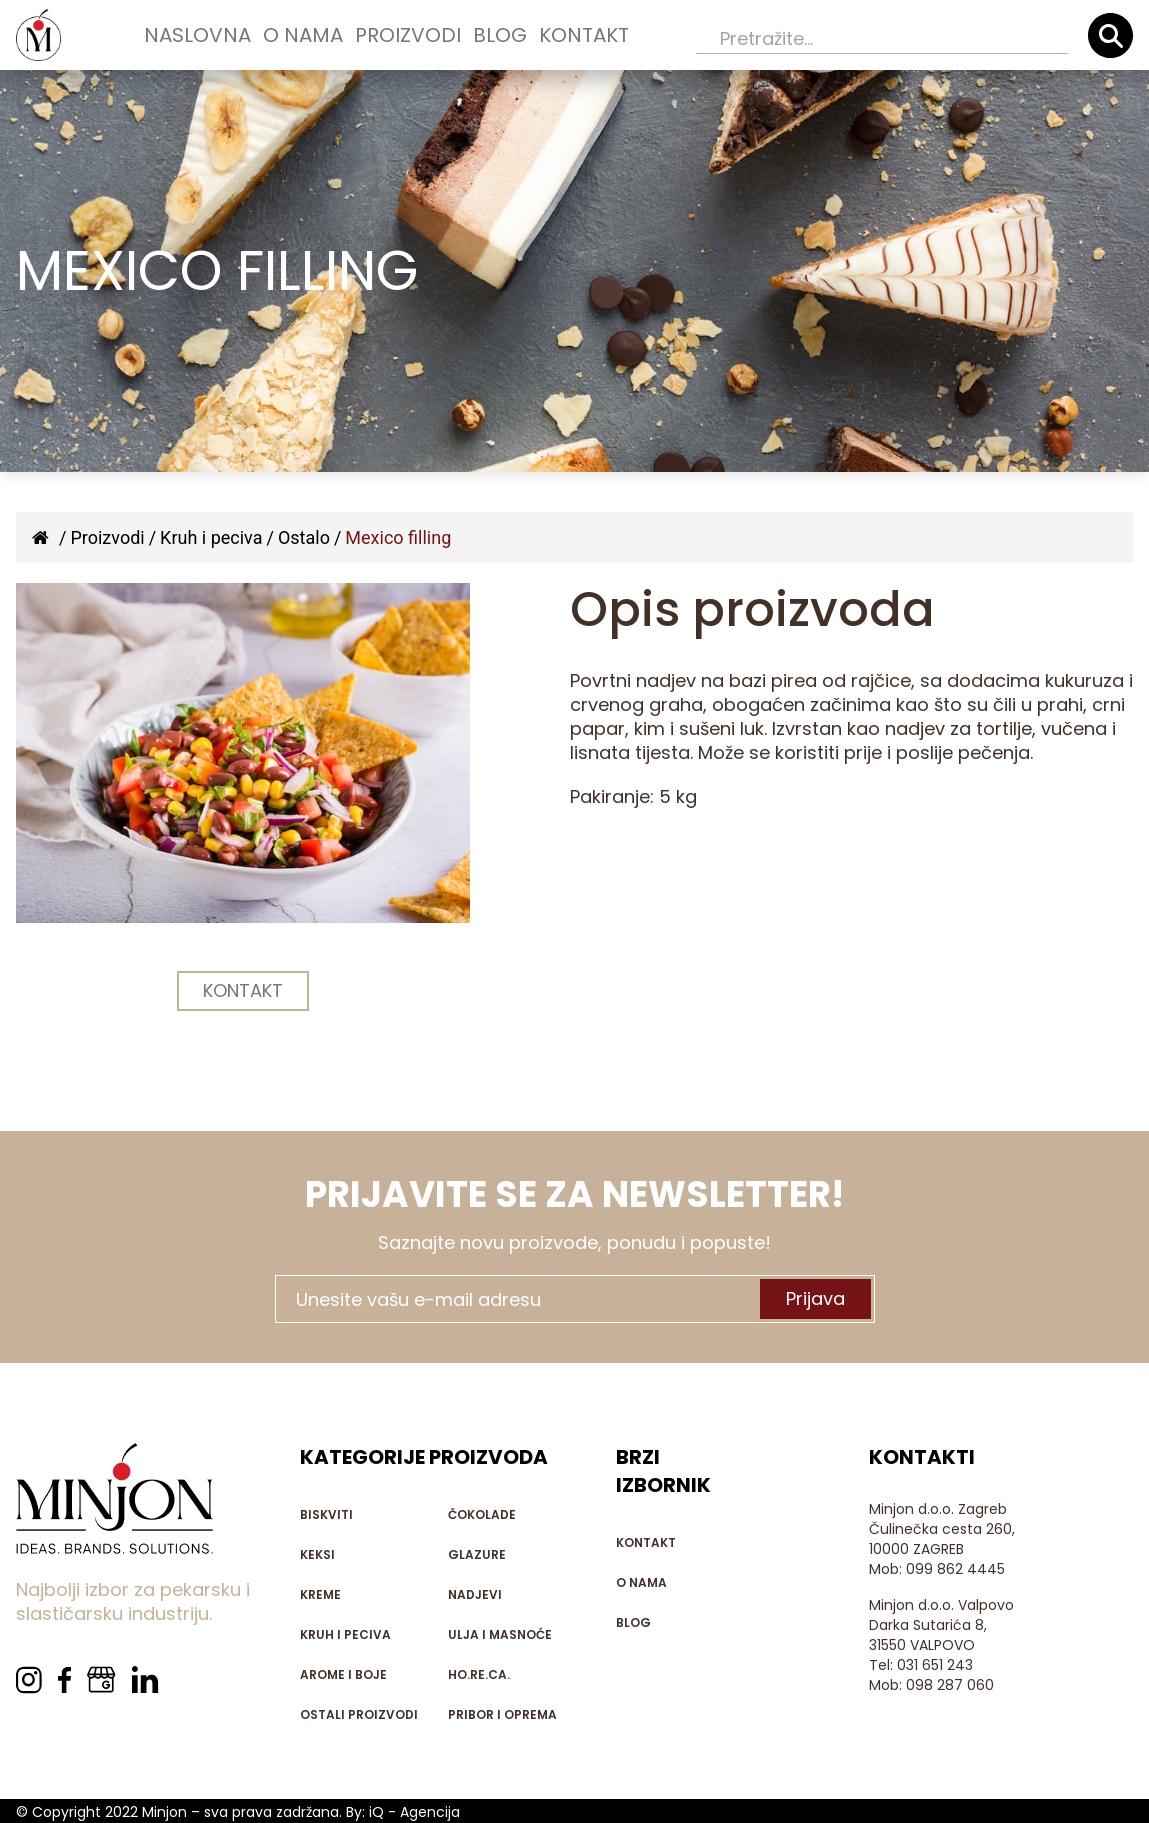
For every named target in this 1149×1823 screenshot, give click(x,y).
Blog (500, 35)
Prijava (815, 1298)
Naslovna (197, 35)
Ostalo (304, 537)
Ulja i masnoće (500, 1634)
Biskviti (326, 1514)
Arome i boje (343, 1674)
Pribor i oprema (502, 1714)
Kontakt (584, 35)
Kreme (320, 1594)
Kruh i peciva (211, 537)
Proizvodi (408, 35)
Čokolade (482, 1514)
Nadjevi (475, 1594)
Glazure (477, 1554)
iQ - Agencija (414, 1812)
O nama (303, 35)
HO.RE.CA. (479, 1674)
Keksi (317, 1554)
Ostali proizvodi (359, 1714)
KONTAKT (243, 990)
